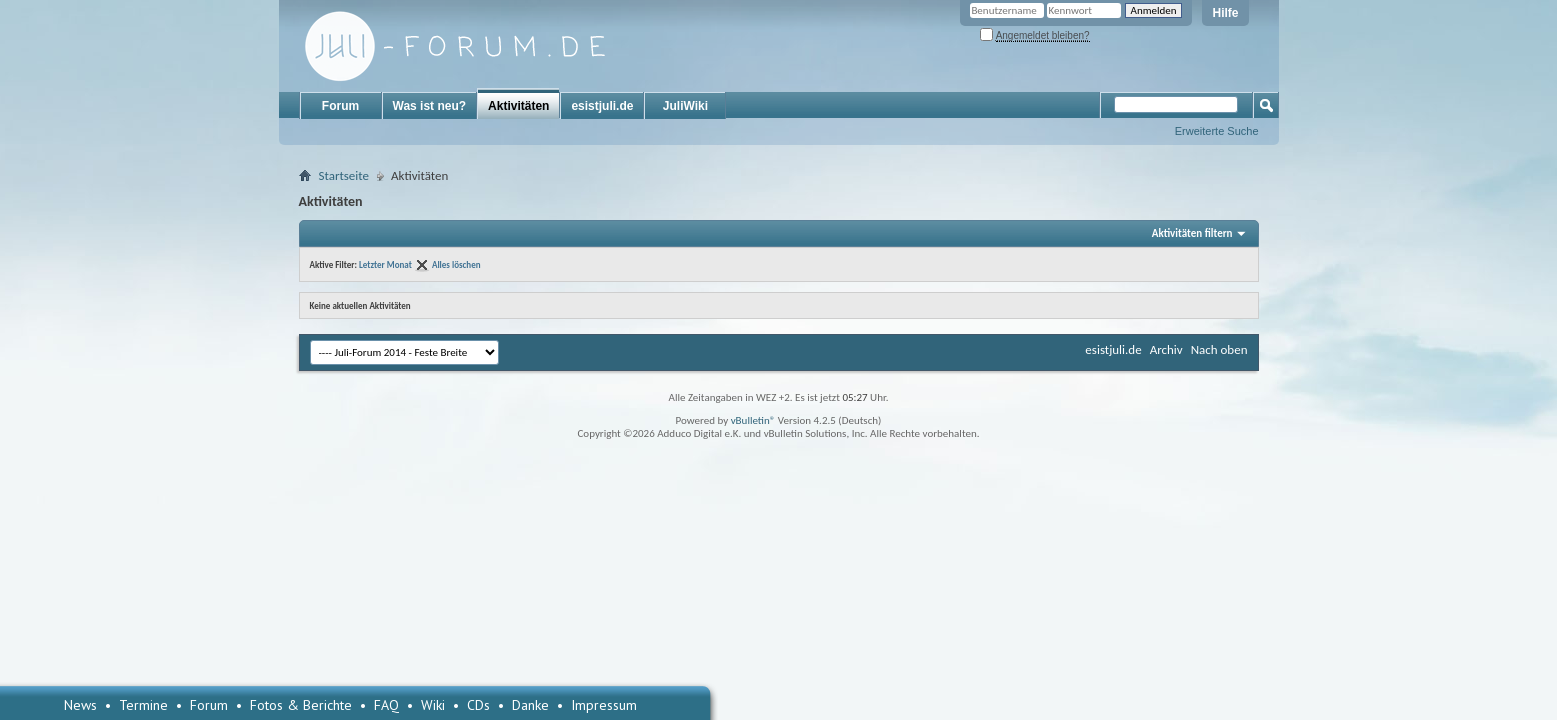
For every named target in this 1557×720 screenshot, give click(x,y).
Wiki (433, 705)
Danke (530, 705)
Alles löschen (456, 264)
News (80, 705)
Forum (340, 106)
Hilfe (1225, 13)
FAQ (386, 705)
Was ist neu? (430, 106)
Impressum (604, 705)
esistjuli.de (602, 106)
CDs (478, 705)
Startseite (344, 175)
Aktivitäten (518, 106)
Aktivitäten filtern (1192, 233)
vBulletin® (753, 420)
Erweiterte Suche (1217, 131)
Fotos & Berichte (301, 705)
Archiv (1166, 349)
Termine (143, 705)
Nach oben (1219, 349)
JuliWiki (685, 106)
